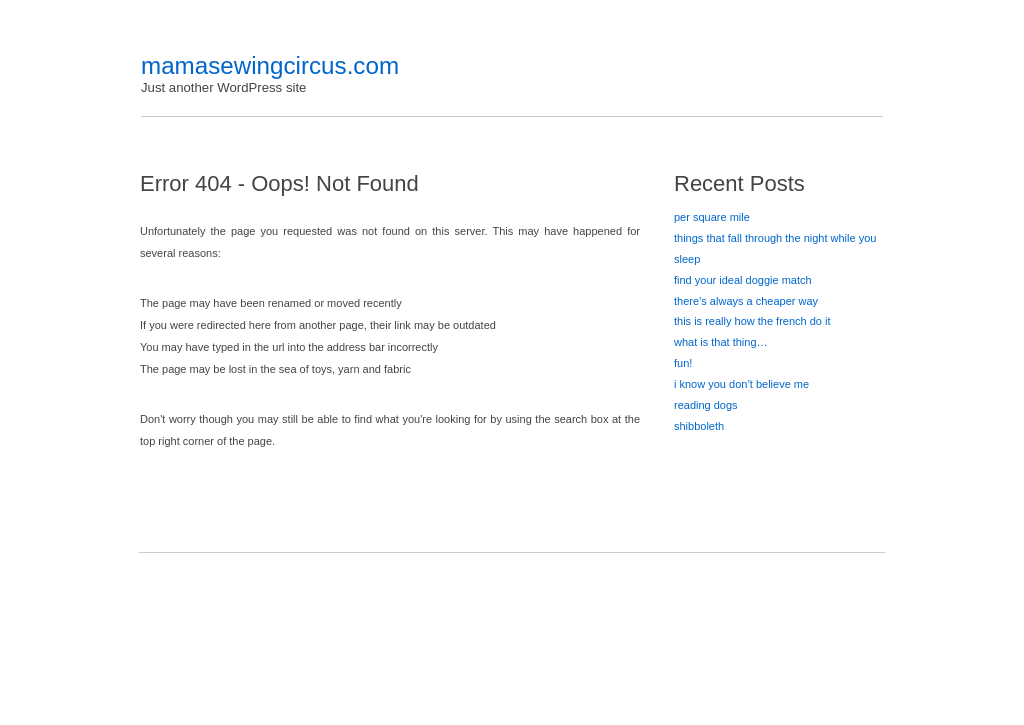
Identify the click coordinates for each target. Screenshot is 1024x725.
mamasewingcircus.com (270, 65)
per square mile (712, 217)
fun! (683, 363)
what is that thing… (721, 342)
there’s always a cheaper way (746, 301)
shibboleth (699, 426)
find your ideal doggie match (743, 280)
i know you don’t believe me (741, 384)
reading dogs (706, 405)
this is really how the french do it (752, 321)
